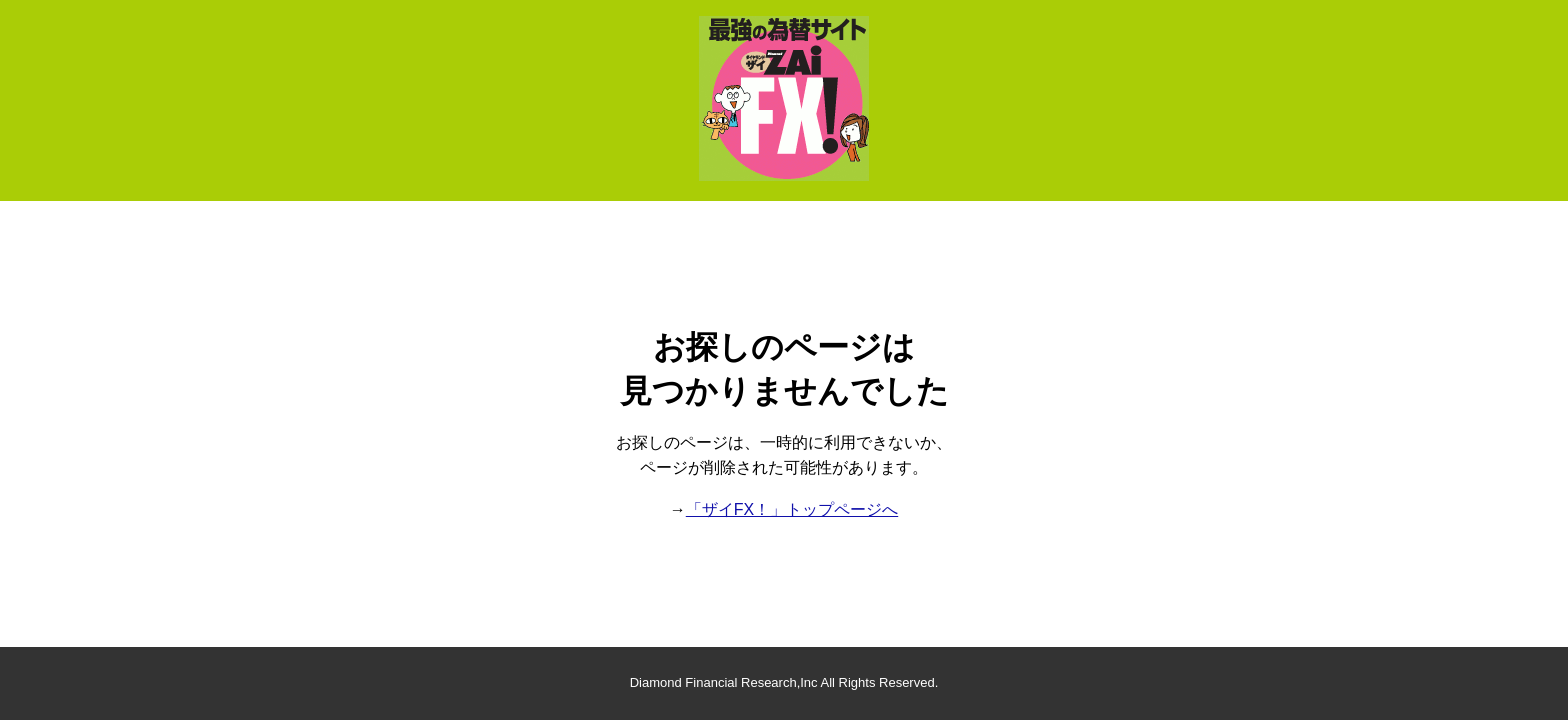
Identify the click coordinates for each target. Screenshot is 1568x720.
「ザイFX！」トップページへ (792, 509)
